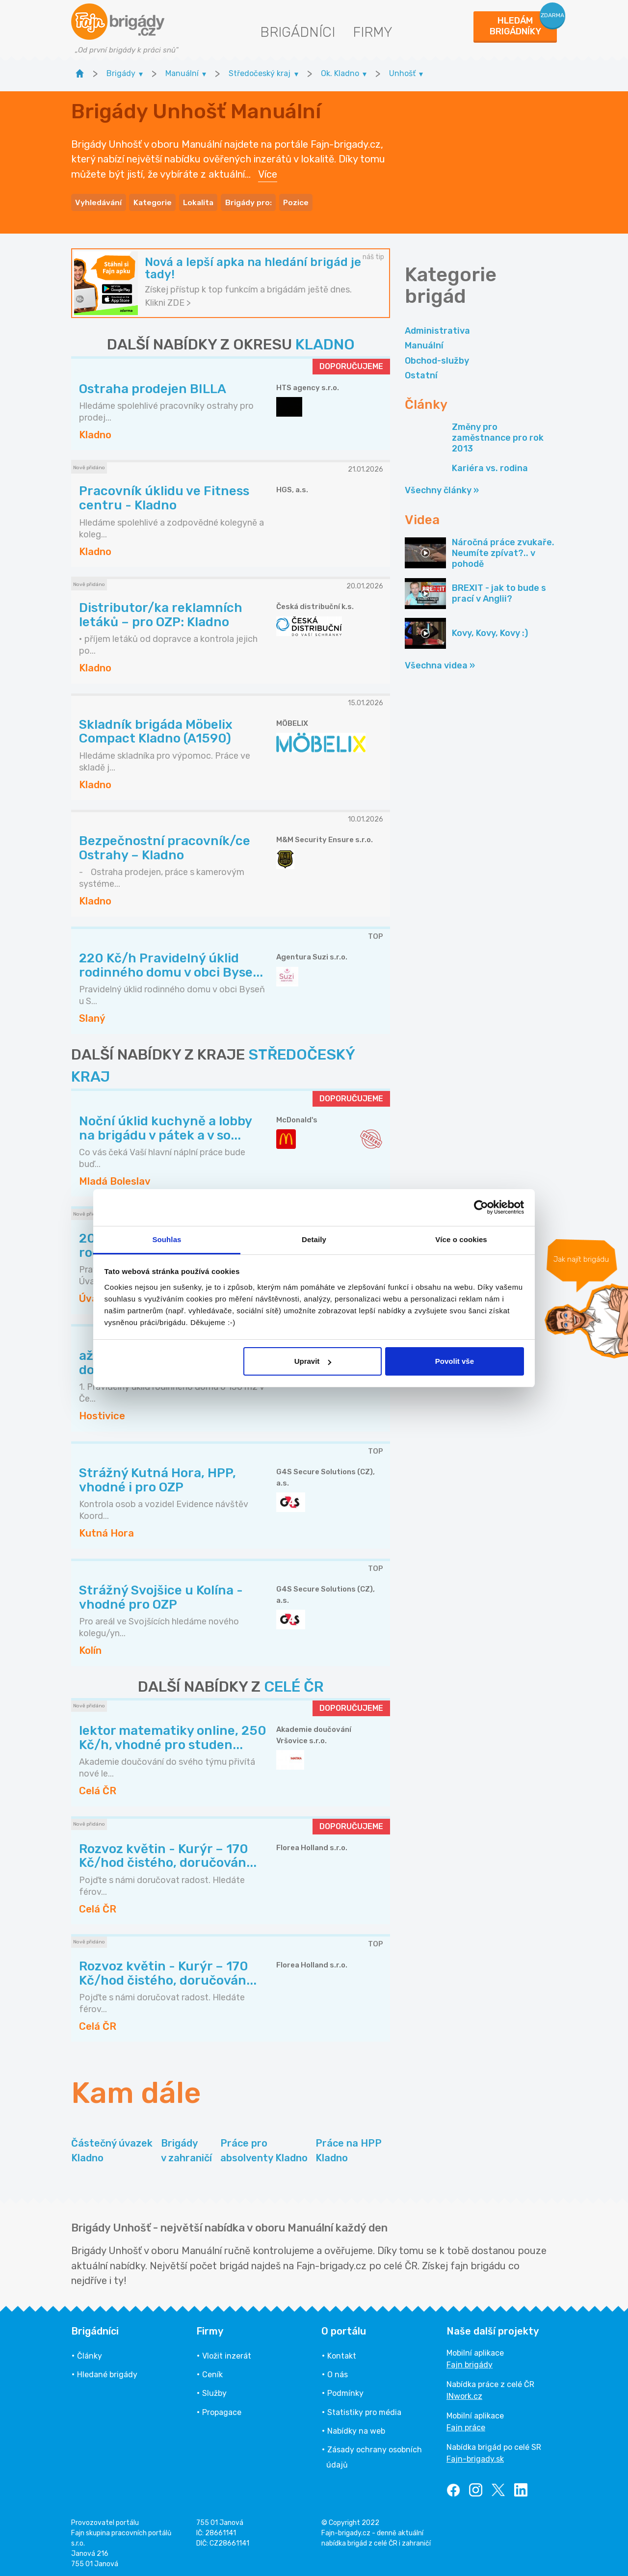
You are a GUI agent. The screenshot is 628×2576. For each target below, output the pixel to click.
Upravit (313, 1361)
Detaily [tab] (314, 1239)
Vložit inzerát (226, 2353)
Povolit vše (454, 1361)
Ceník (212, 2371)
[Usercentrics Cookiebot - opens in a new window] (481, 1207)
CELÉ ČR (294, 1684)
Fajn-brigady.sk (475, 2456)
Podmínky (345, 2390)
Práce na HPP (348, 2149)
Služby (214, 2390)
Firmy (372, 32)
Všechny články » (442, 487)
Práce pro (264, 2149)
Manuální (424, 343)
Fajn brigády (469, 2361)
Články (89, 2353)
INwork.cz (464, 2393)
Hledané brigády (107, 2371)
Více (267, 173)
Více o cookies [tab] (461, 1239)
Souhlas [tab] (166, 1239)
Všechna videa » (440, 662)
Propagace (221, 2409)
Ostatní (421, 372)
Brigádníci (297, 32)
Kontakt (341, 2353)
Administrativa (437, 327)
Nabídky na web (356, 2428)
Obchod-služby (437, 357)
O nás (337, 2371)
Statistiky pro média (364, 2409)
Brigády (186, 2149)
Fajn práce (465, 2424)
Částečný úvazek (112, 2149)
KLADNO (325, 341)
